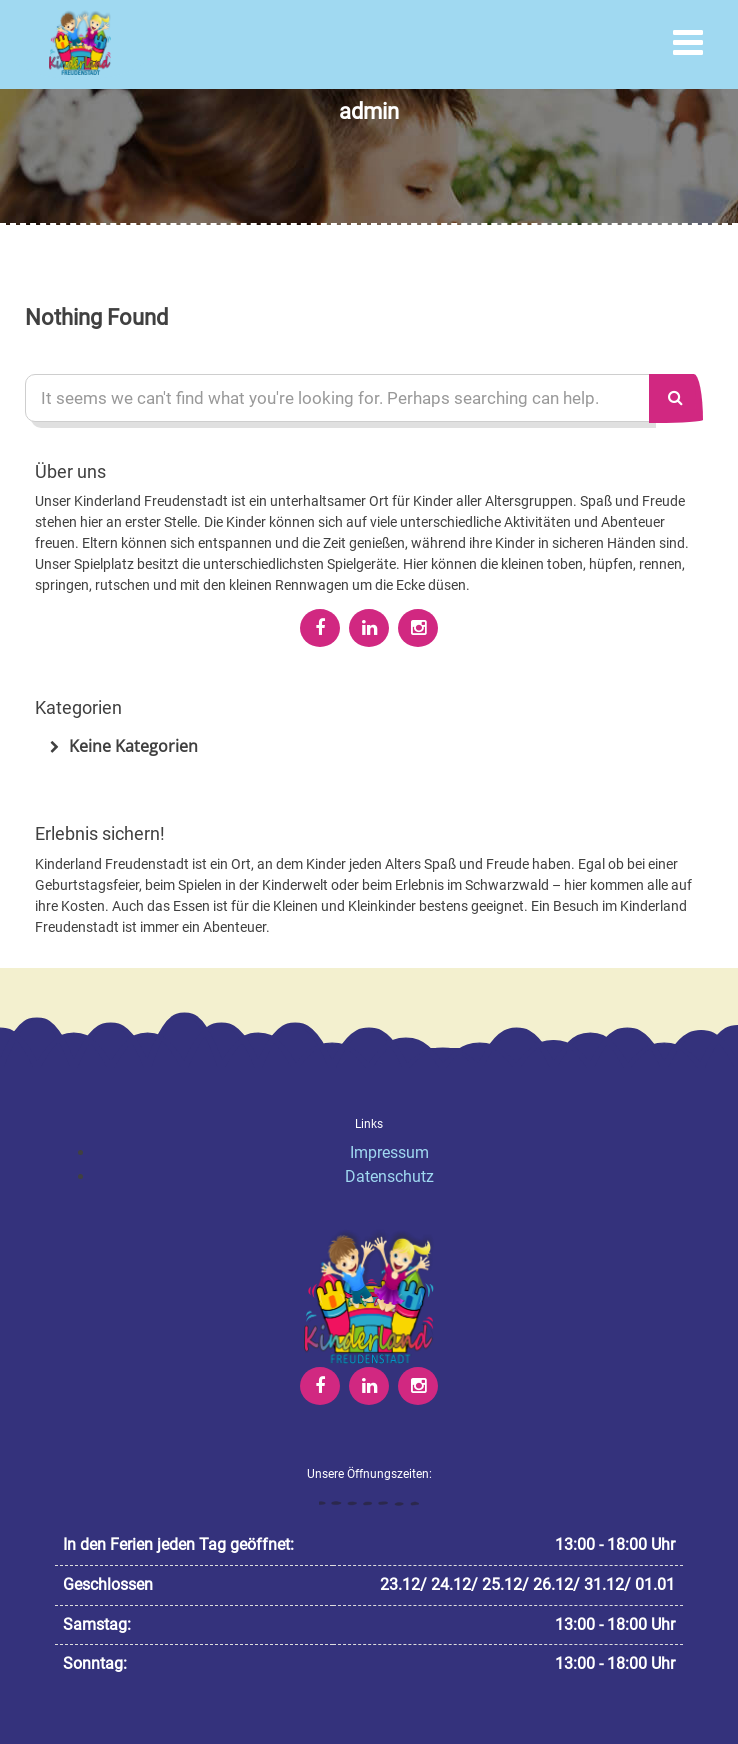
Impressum (389, 1152)
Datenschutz (389, 1176)
